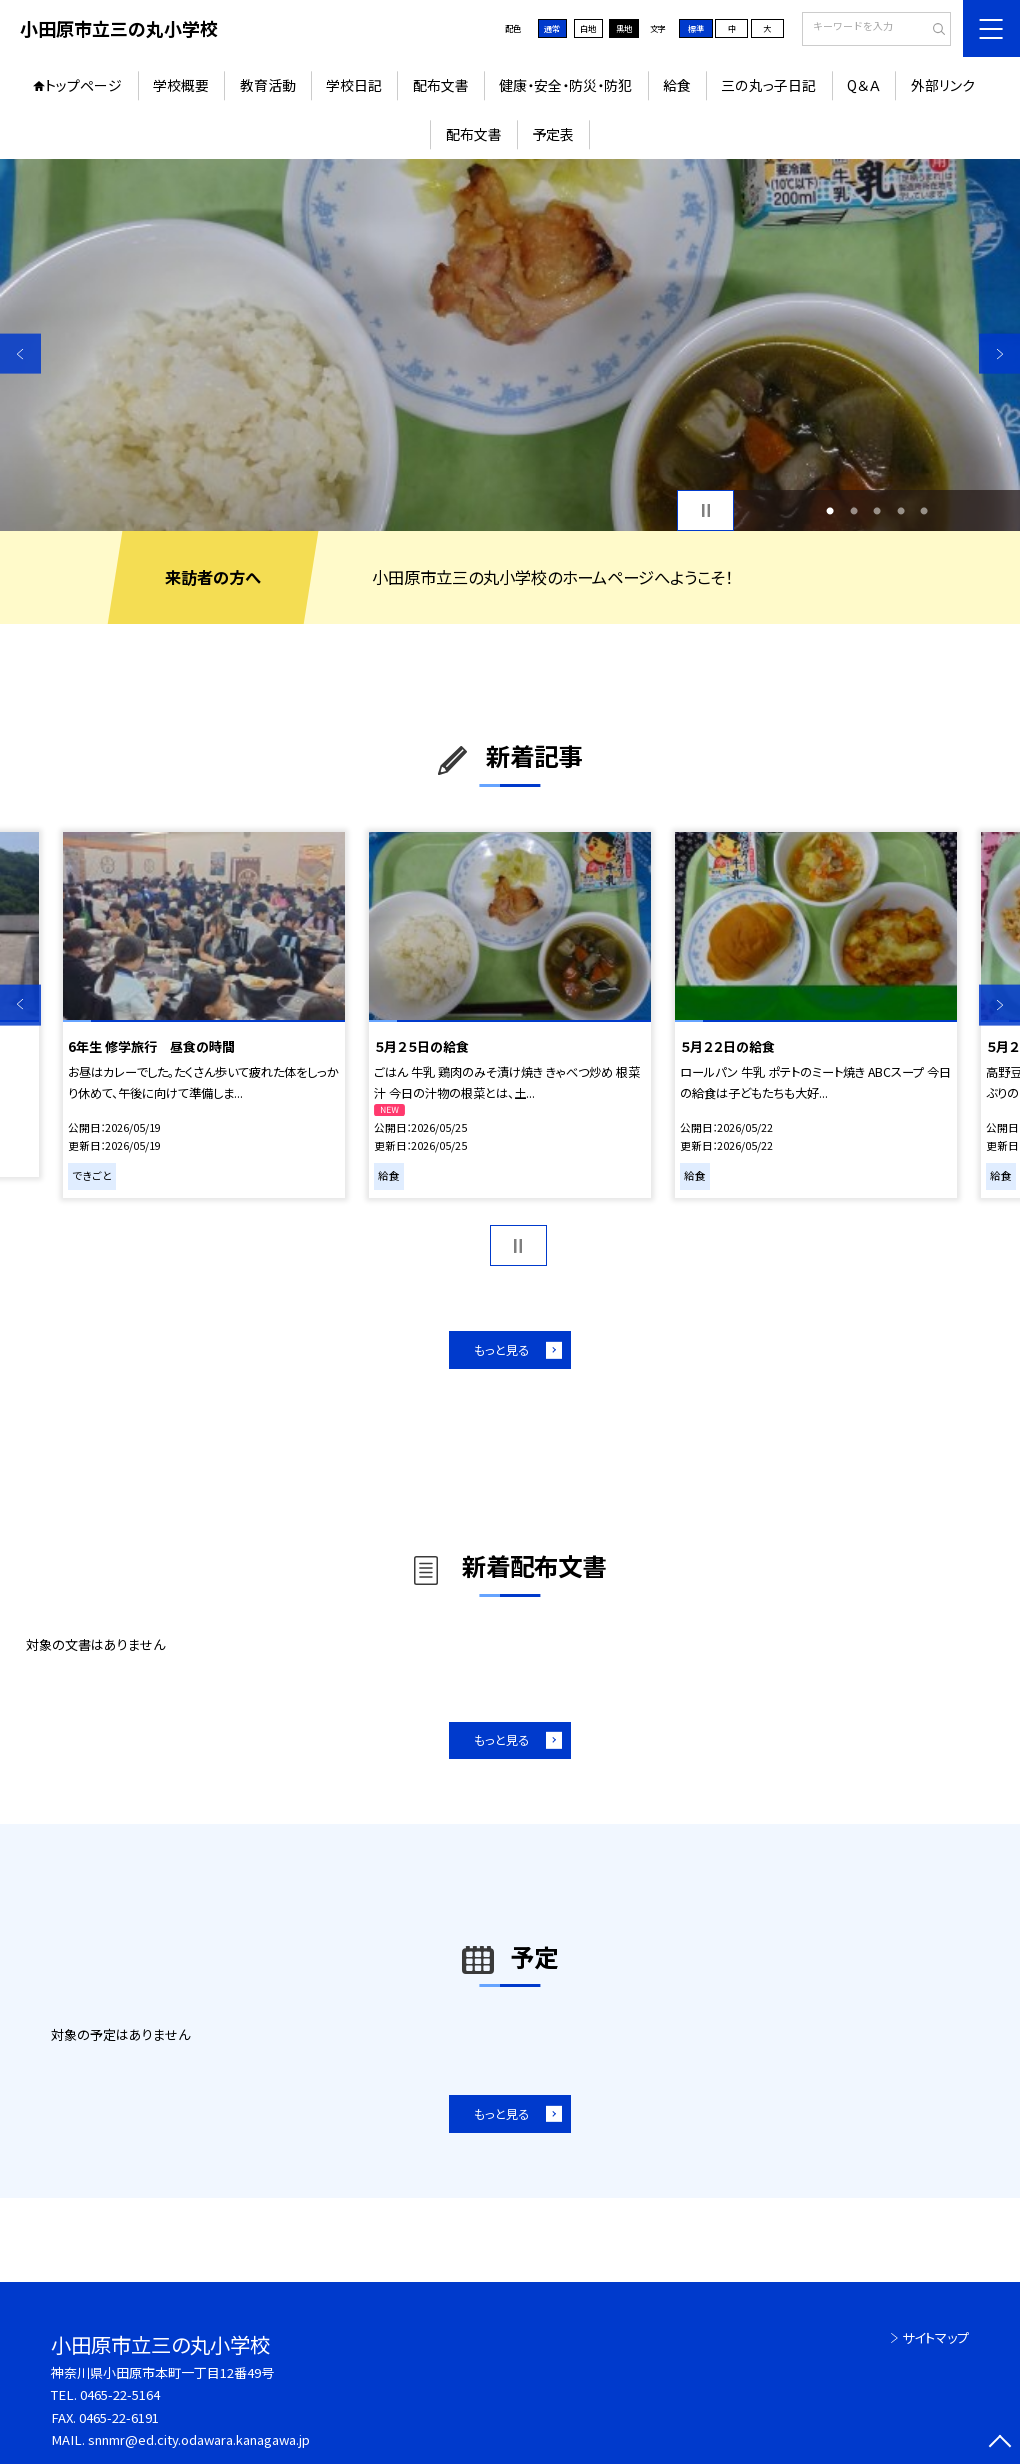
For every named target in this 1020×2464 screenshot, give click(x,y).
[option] (510, 345)
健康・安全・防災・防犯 (565, 85)
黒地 (624, 28)
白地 (588, 28)
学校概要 (181, 85)
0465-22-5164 (120, 2394)
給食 (677, 85)
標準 (696, 28)
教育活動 (268, 85)
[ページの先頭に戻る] (999, 2443)
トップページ (83, 85)
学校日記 (354, 85)
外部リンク (943, 85)
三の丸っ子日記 (768, 85)
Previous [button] (20, 353)
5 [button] (924, 511)
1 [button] (830, 511)
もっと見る (501, 1350)
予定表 (553, 134)
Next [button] (999, 353)
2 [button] (854, 511)
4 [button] (901, 511)
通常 (552, 28)
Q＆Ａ (863, 85)
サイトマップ (935, 2337)
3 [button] (877, 511)
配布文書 (441, 85)
